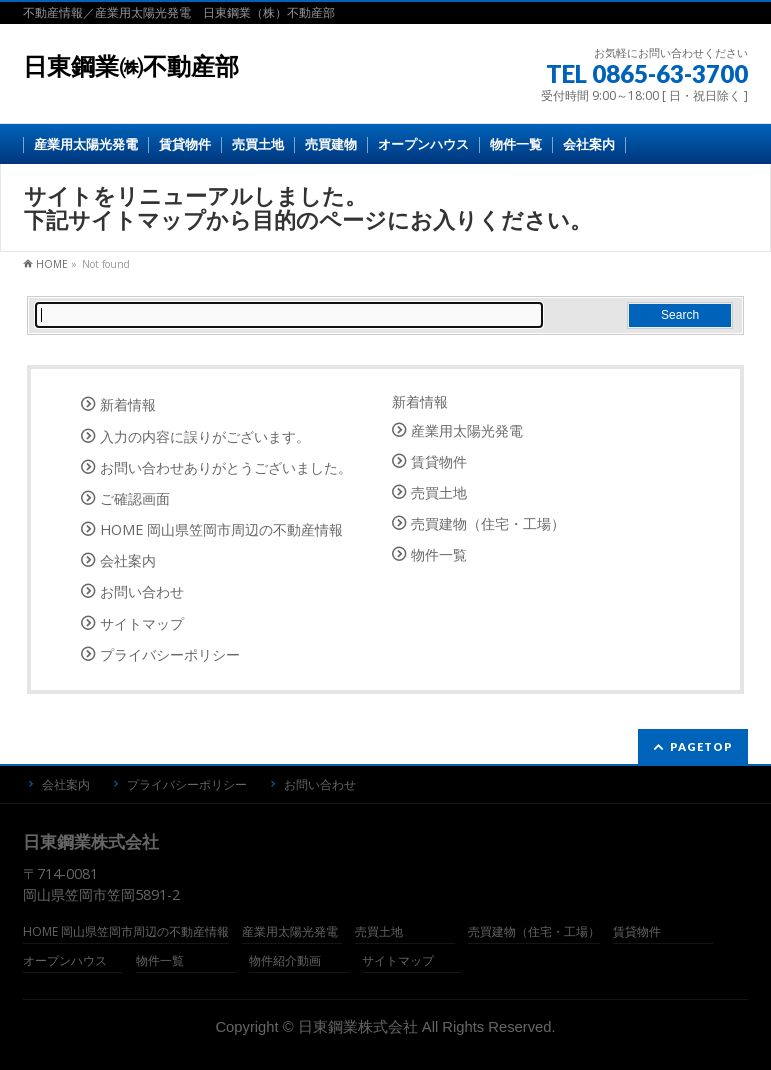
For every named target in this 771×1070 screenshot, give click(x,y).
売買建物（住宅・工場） (488, 523)
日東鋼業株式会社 (358, 1027)
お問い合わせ (142, 591)
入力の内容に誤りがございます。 (205, 436)
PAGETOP (701, 746)
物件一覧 (439, 554)
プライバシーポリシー (170, 654)
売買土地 (439, 492)
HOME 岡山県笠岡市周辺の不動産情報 (221, 529)
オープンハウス (65, 961)
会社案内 (128, 560)
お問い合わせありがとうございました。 (226, 467)
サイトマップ (142, 623)
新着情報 (128, 404)
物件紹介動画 (285, 961)
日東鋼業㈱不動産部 (131, 66)
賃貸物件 (439, 461)
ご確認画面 (135, 498)
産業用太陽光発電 (467, 430)
